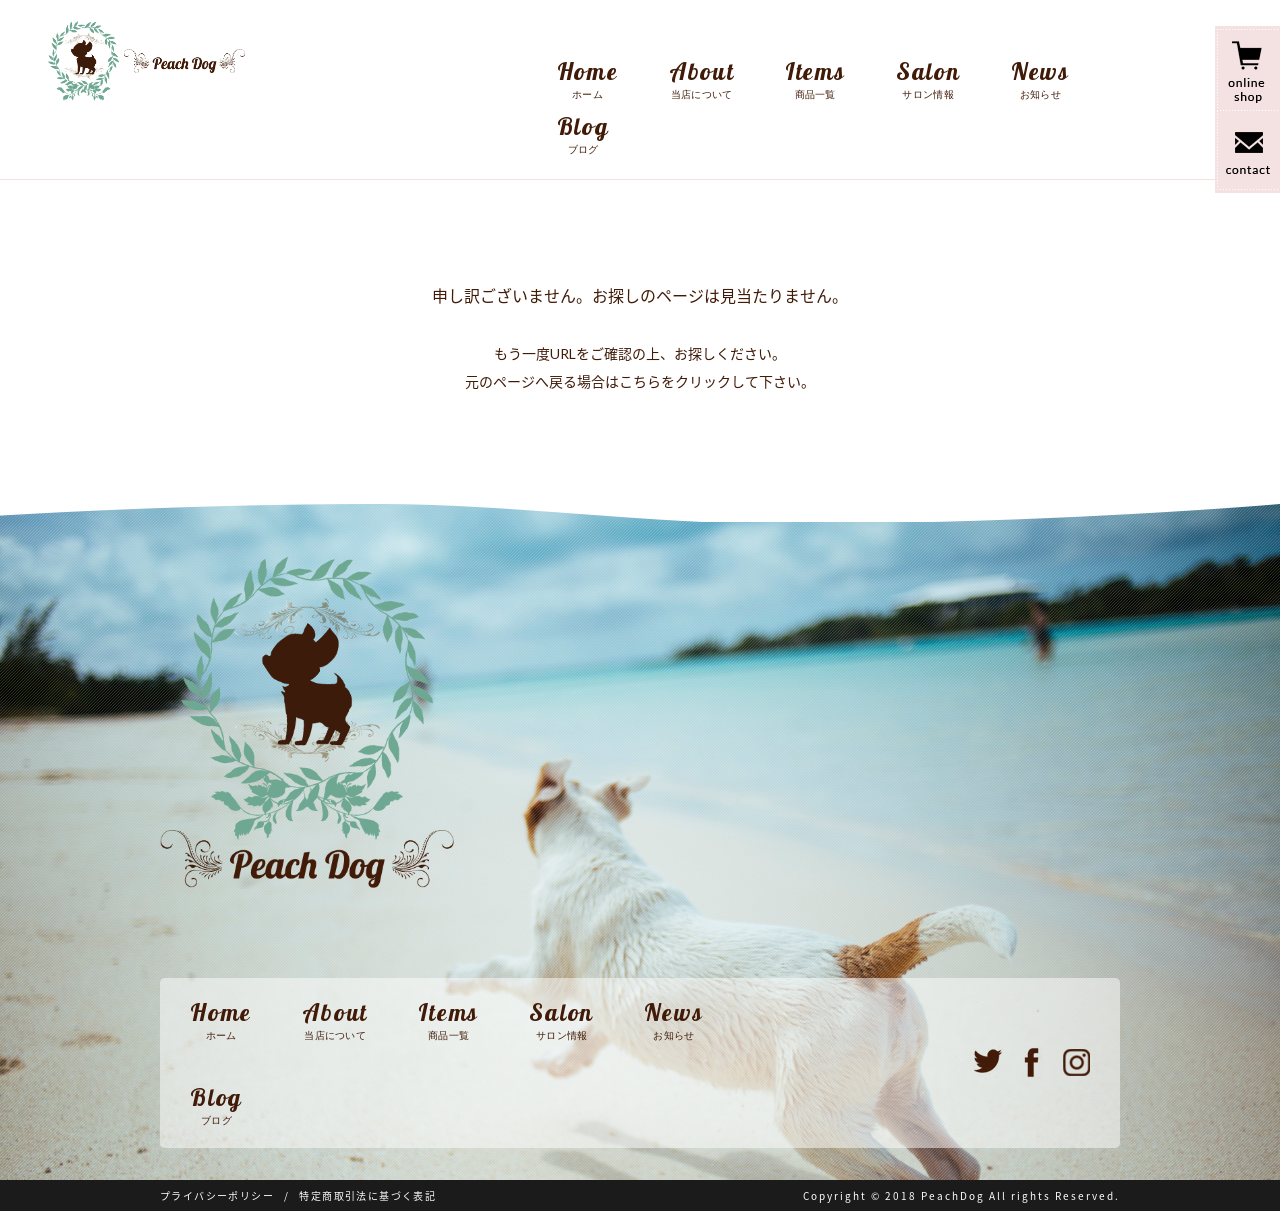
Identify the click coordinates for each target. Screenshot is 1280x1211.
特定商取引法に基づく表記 (367, 1196)
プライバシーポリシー (217, 1196)
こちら (640, 381)
